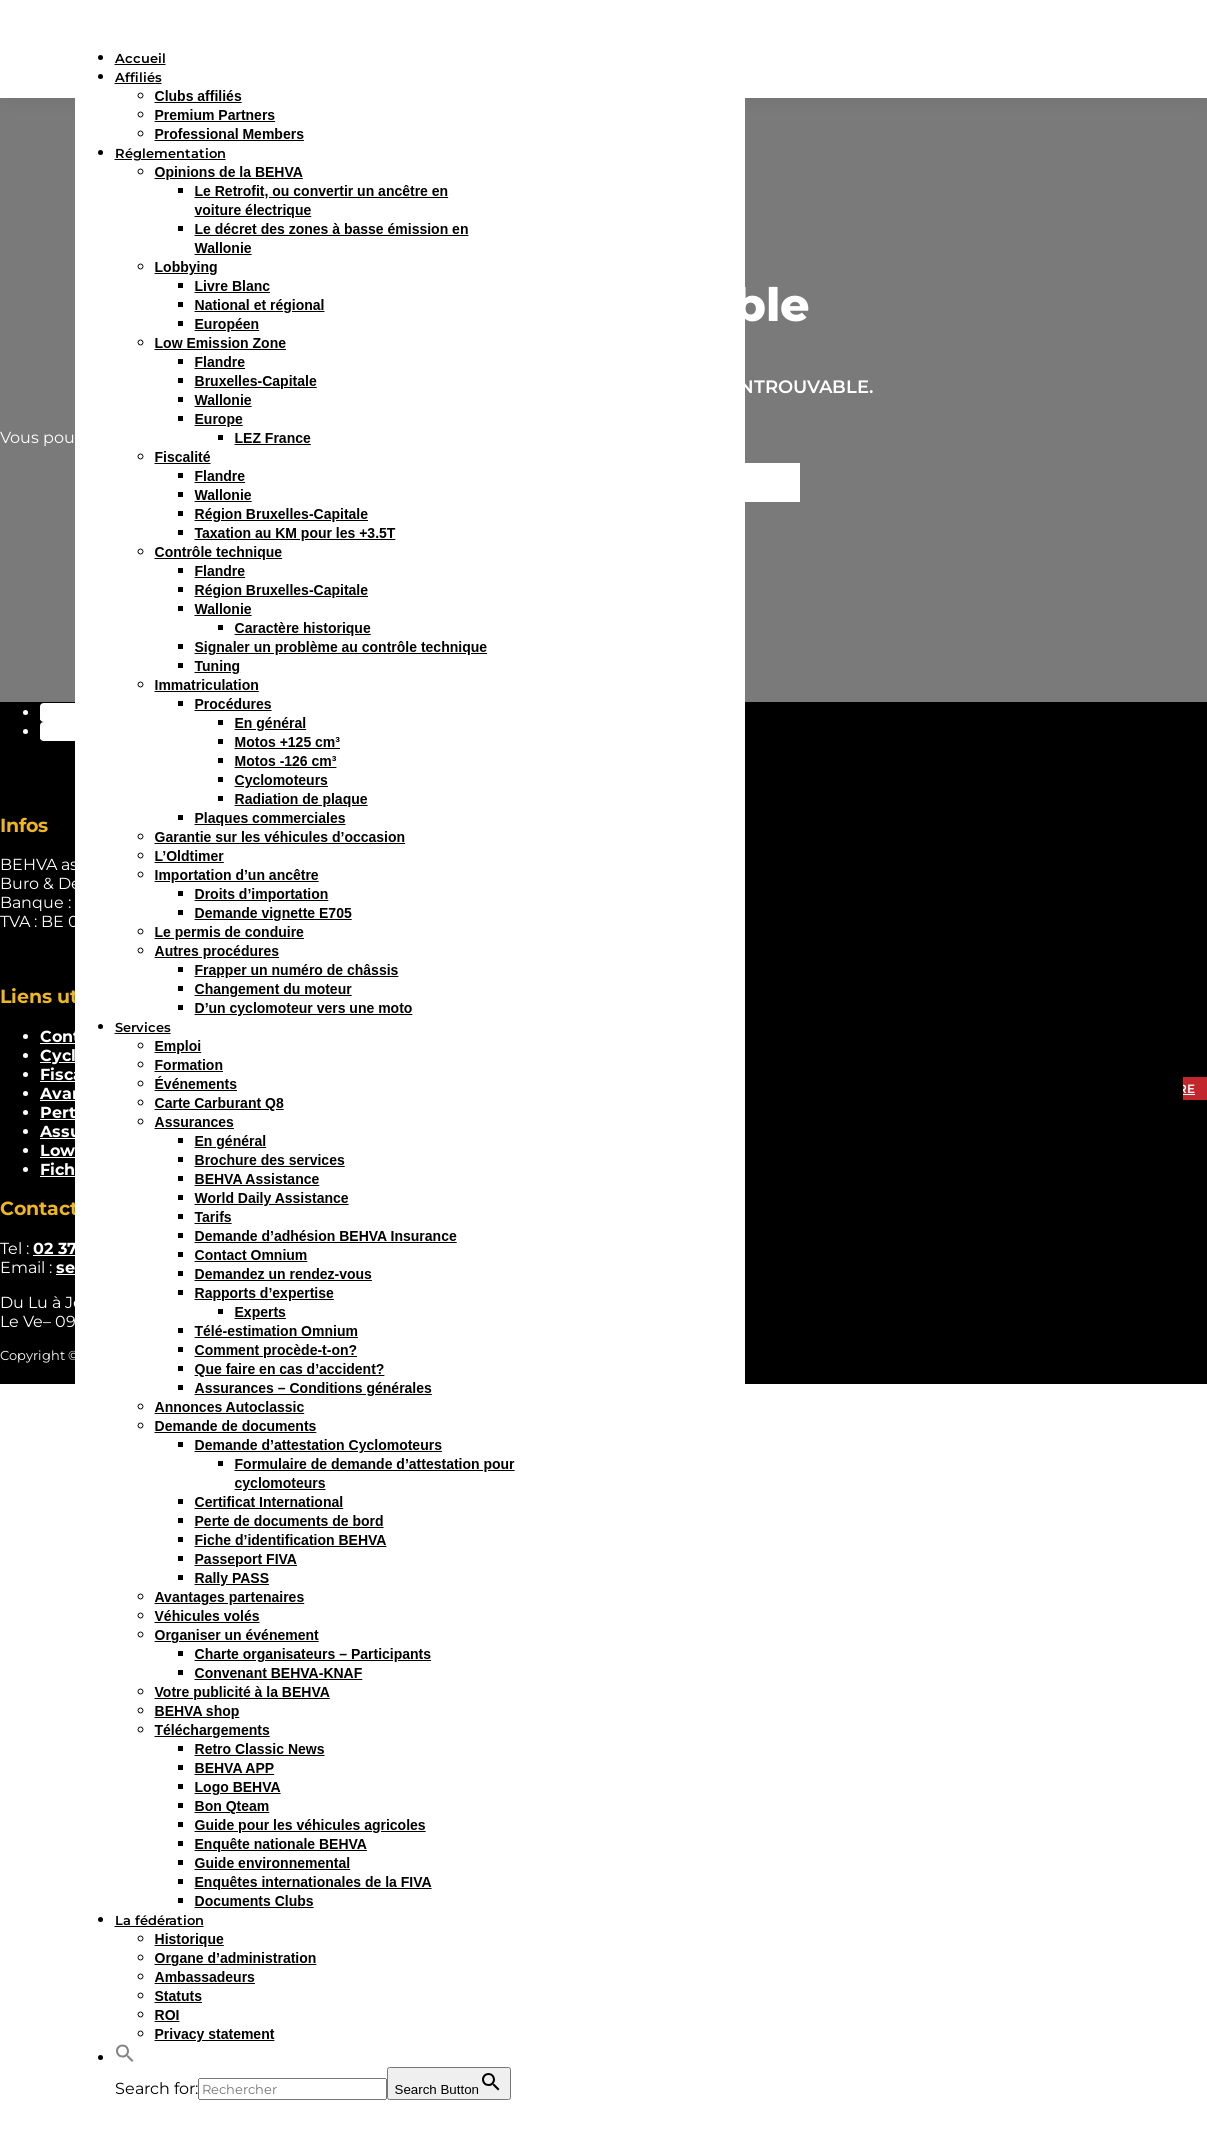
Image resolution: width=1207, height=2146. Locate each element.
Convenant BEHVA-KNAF (279, 1673)
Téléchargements (212, 1730)
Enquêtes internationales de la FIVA (313, 1882)
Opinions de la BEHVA (229, 172)
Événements (196, 1084)
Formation (189, 1065)
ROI (167, 2015)
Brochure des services (270, 1160)
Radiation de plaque (301, 799)
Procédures (233, 704)
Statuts (178, 1996)
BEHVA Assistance (257, 1179)
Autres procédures (217, 951)
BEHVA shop (197, 1711)
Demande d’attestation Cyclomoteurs (318, 1445)
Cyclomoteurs (281, 780)
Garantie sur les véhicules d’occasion (280, 837)
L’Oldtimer (189, 856)
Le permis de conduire (229, 932)
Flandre (220, 362)
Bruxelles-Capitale (256, 381)
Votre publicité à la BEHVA (242, 1692)
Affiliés (138, 77)
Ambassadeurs (205, 1977)
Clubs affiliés (198, 96)
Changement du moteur (273, 989)
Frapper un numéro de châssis (297, 970)
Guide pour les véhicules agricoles (310, 1825)
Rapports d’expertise (264, 1293)
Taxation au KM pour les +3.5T (295, 533)
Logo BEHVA (238, 1787)
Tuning (218, 666)
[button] (125, 2058)
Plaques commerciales (270, 818)
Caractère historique (303, 628)
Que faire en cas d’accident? (290, 1369)
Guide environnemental (273, 1863)
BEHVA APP (235, 1768)
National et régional (260, 305)
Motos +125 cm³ (287, 742)
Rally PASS (232, 1578)
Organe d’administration (236, 1958)
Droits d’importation (262, 894)
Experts (260, 1312)
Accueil (140, 58)
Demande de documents (236, 1426)
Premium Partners (215, 115)
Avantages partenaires (230, 1597)
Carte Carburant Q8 (219, 1103)
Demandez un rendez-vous (283, 1274)
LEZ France (273, 438)
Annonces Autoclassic (230, 1407)
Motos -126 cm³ (286, 761)
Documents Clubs (254, 1901)
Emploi (178, 1046)
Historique (189, 1939)
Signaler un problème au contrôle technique (341, 647)
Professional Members (229, 134)
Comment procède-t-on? (276, 1350)
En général (271, 723)
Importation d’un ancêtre (237, 875)
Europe (219, 419)
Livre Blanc (232, 286)
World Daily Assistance (272, 1198)
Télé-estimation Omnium (276, 1331)
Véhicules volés (207, 1616)
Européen (227, 324)
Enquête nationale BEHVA (281, 1844)
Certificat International (269, 1502)
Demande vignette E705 (273, 913)
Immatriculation (207, 685)
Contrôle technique (219, 552)
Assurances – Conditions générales (313, 1388)
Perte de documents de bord (289, 1521)
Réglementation (170, 153)
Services (143, 1027)
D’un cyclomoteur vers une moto (304, 1008)
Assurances (194, 1122)
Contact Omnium (251, 1255)
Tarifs (213, 1217)
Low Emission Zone (220, 343)
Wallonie (223, 400)
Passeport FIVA (246, 1559)
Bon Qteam (232, 1806)
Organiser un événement (237, 1635)
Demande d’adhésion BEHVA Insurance (326, 1236)
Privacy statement (215, 2034)
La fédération (159, 1920)
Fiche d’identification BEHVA (291, 1540)
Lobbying (186, 267)
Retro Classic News (260, 1749)
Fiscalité (183, 457)
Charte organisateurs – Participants (313, 1654)
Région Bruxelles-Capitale (282, 514)
